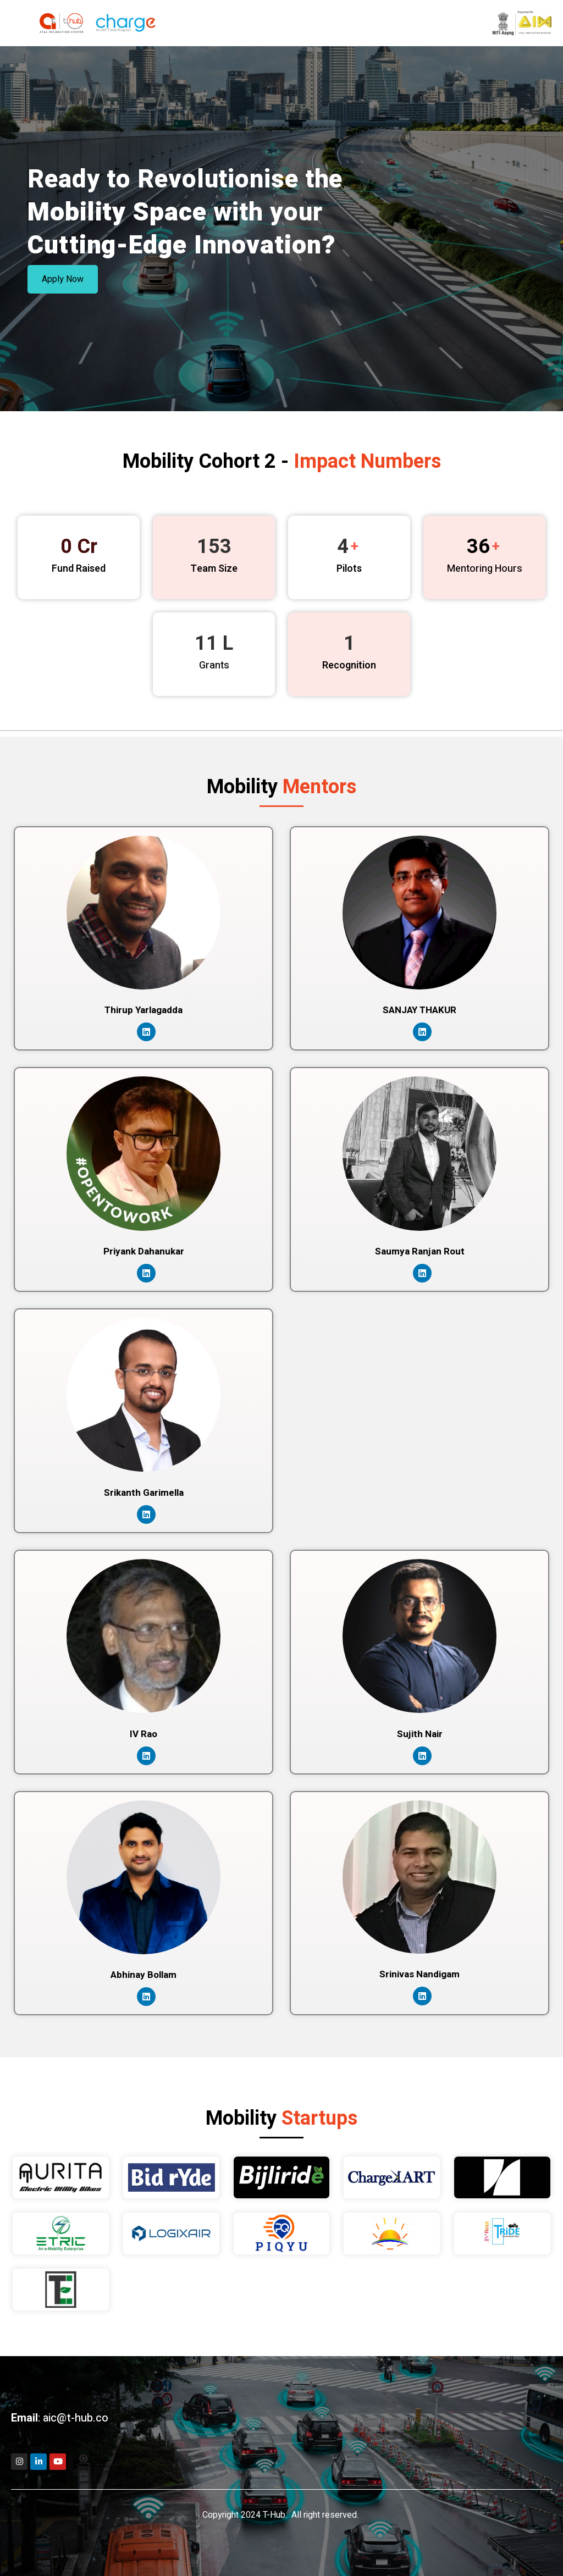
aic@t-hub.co (75, 2418)
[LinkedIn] (146, 1031)
